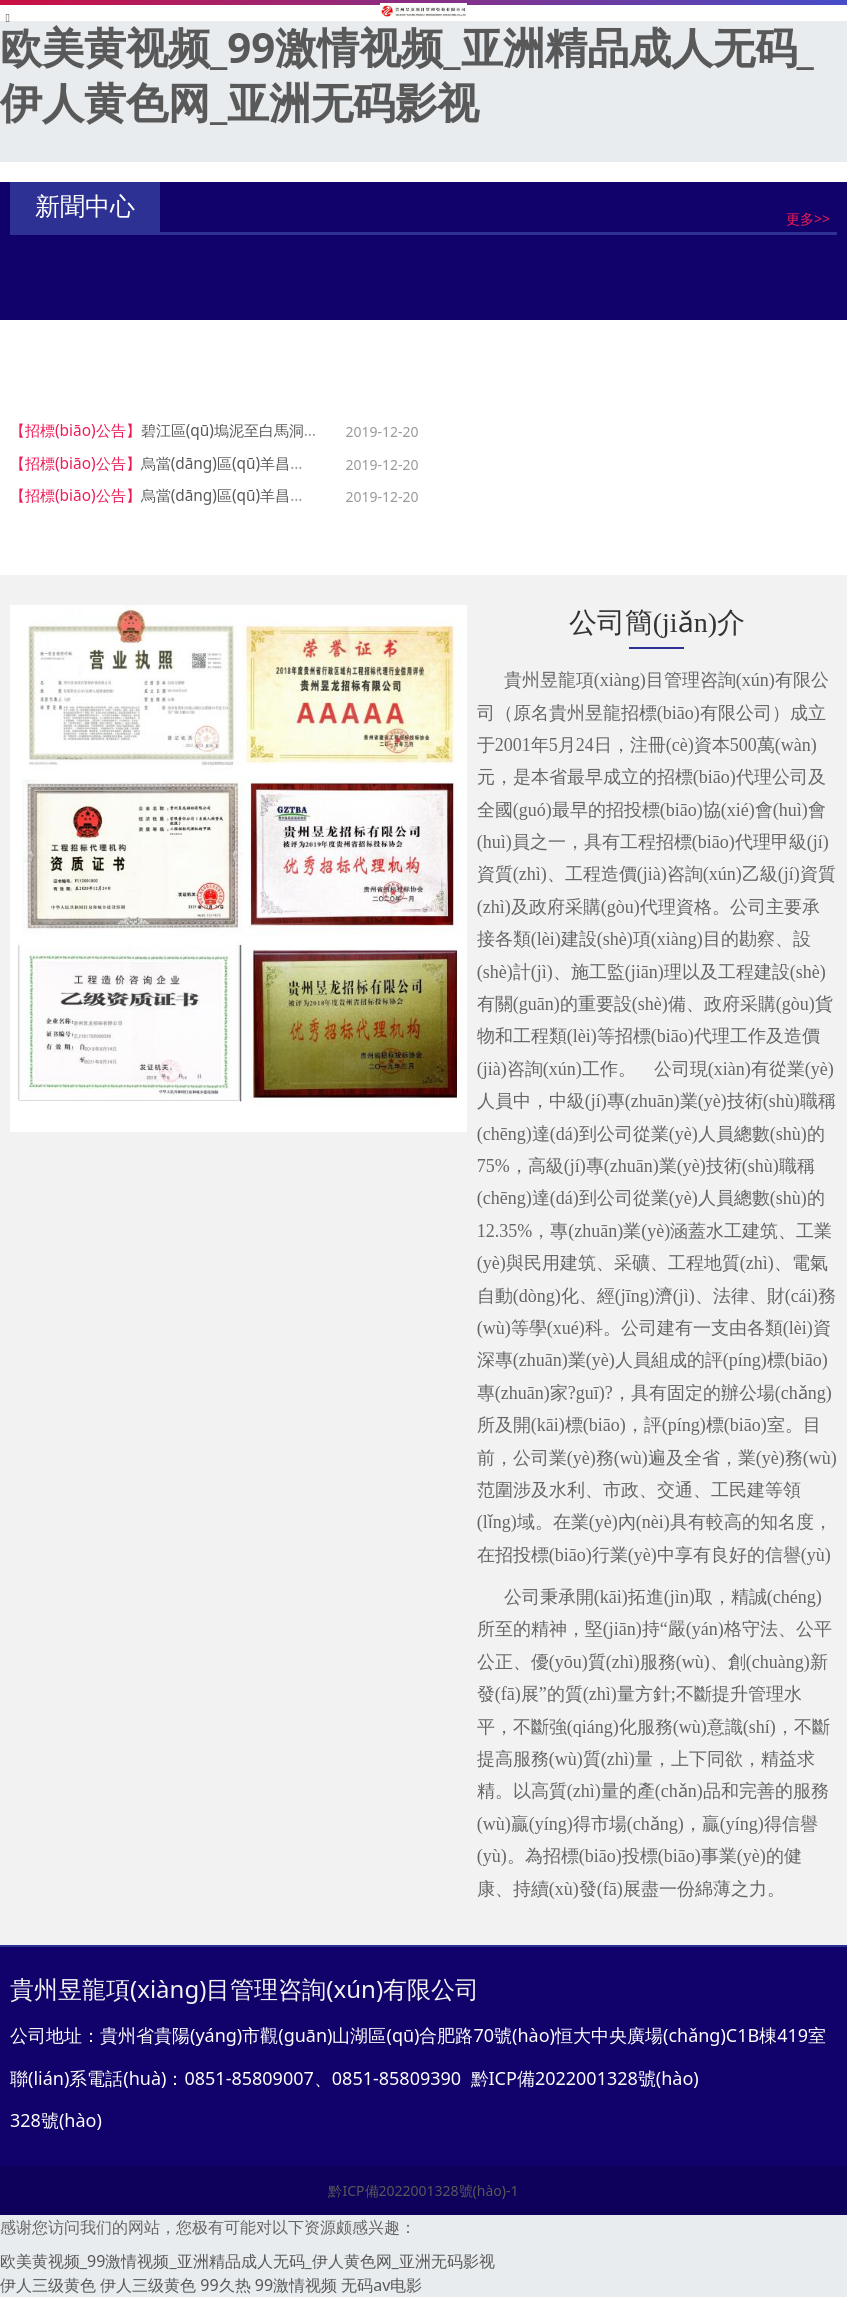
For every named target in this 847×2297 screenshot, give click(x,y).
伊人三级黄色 (48, 2285)
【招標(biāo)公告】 (75, 430)
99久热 (225, 2285)
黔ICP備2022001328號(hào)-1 (423, 2190)
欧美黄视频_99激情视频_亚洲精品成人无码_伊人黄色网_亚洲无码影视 (407, 74)
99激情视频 (296, 2285)
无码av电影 (381, 2285)
